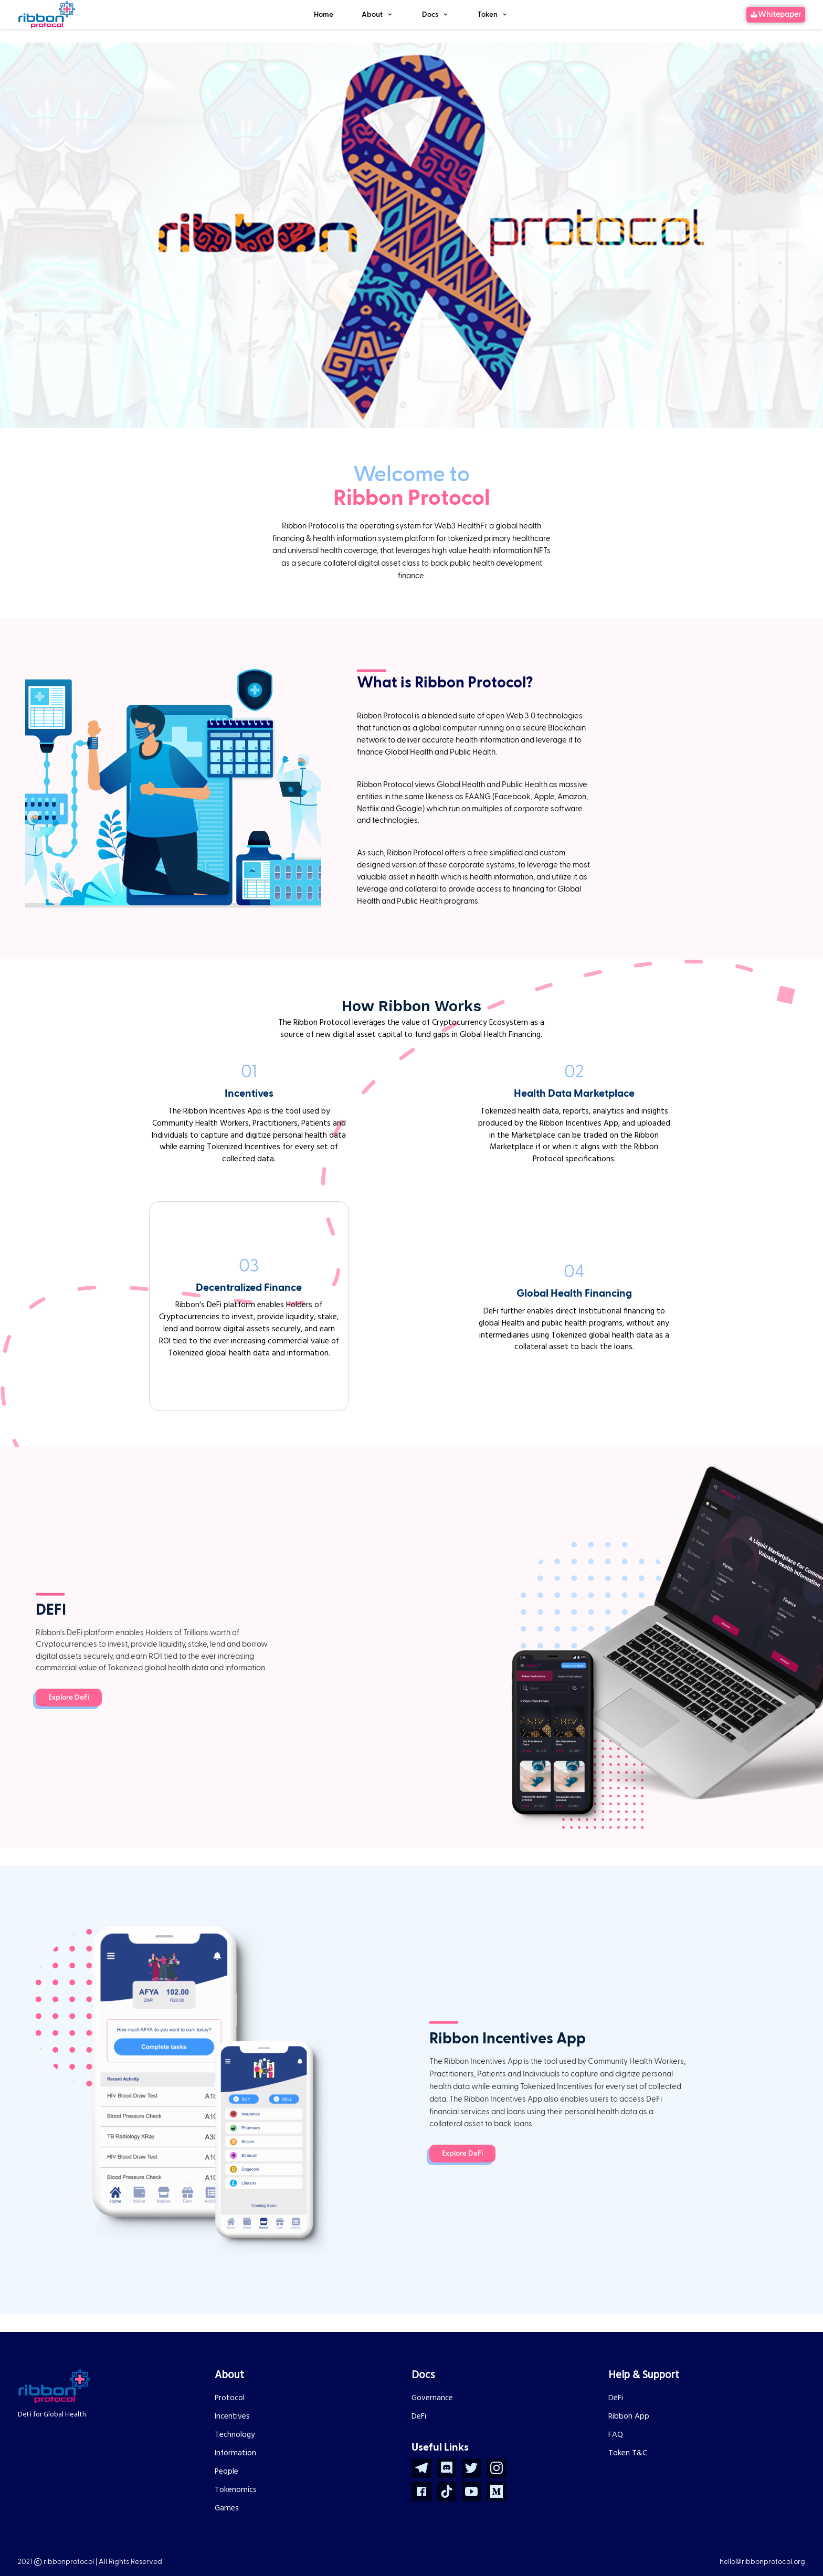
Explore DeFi (68, 1697)
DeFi (419, 2416)
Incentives (232, 2416)
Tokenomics (236, 2490)
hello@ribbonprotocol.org (762, 2562)
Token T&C (627, 2453)
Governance (432, 2398)
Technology (235, 2435)
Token (488, 14)
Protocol (230, 2398)
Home (323, 14)
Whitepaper (779, 14)
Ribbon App (628, 2416)
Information (235, 2453)
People (226, 2471)
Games (227, 2508)
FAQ (615, 2435)
